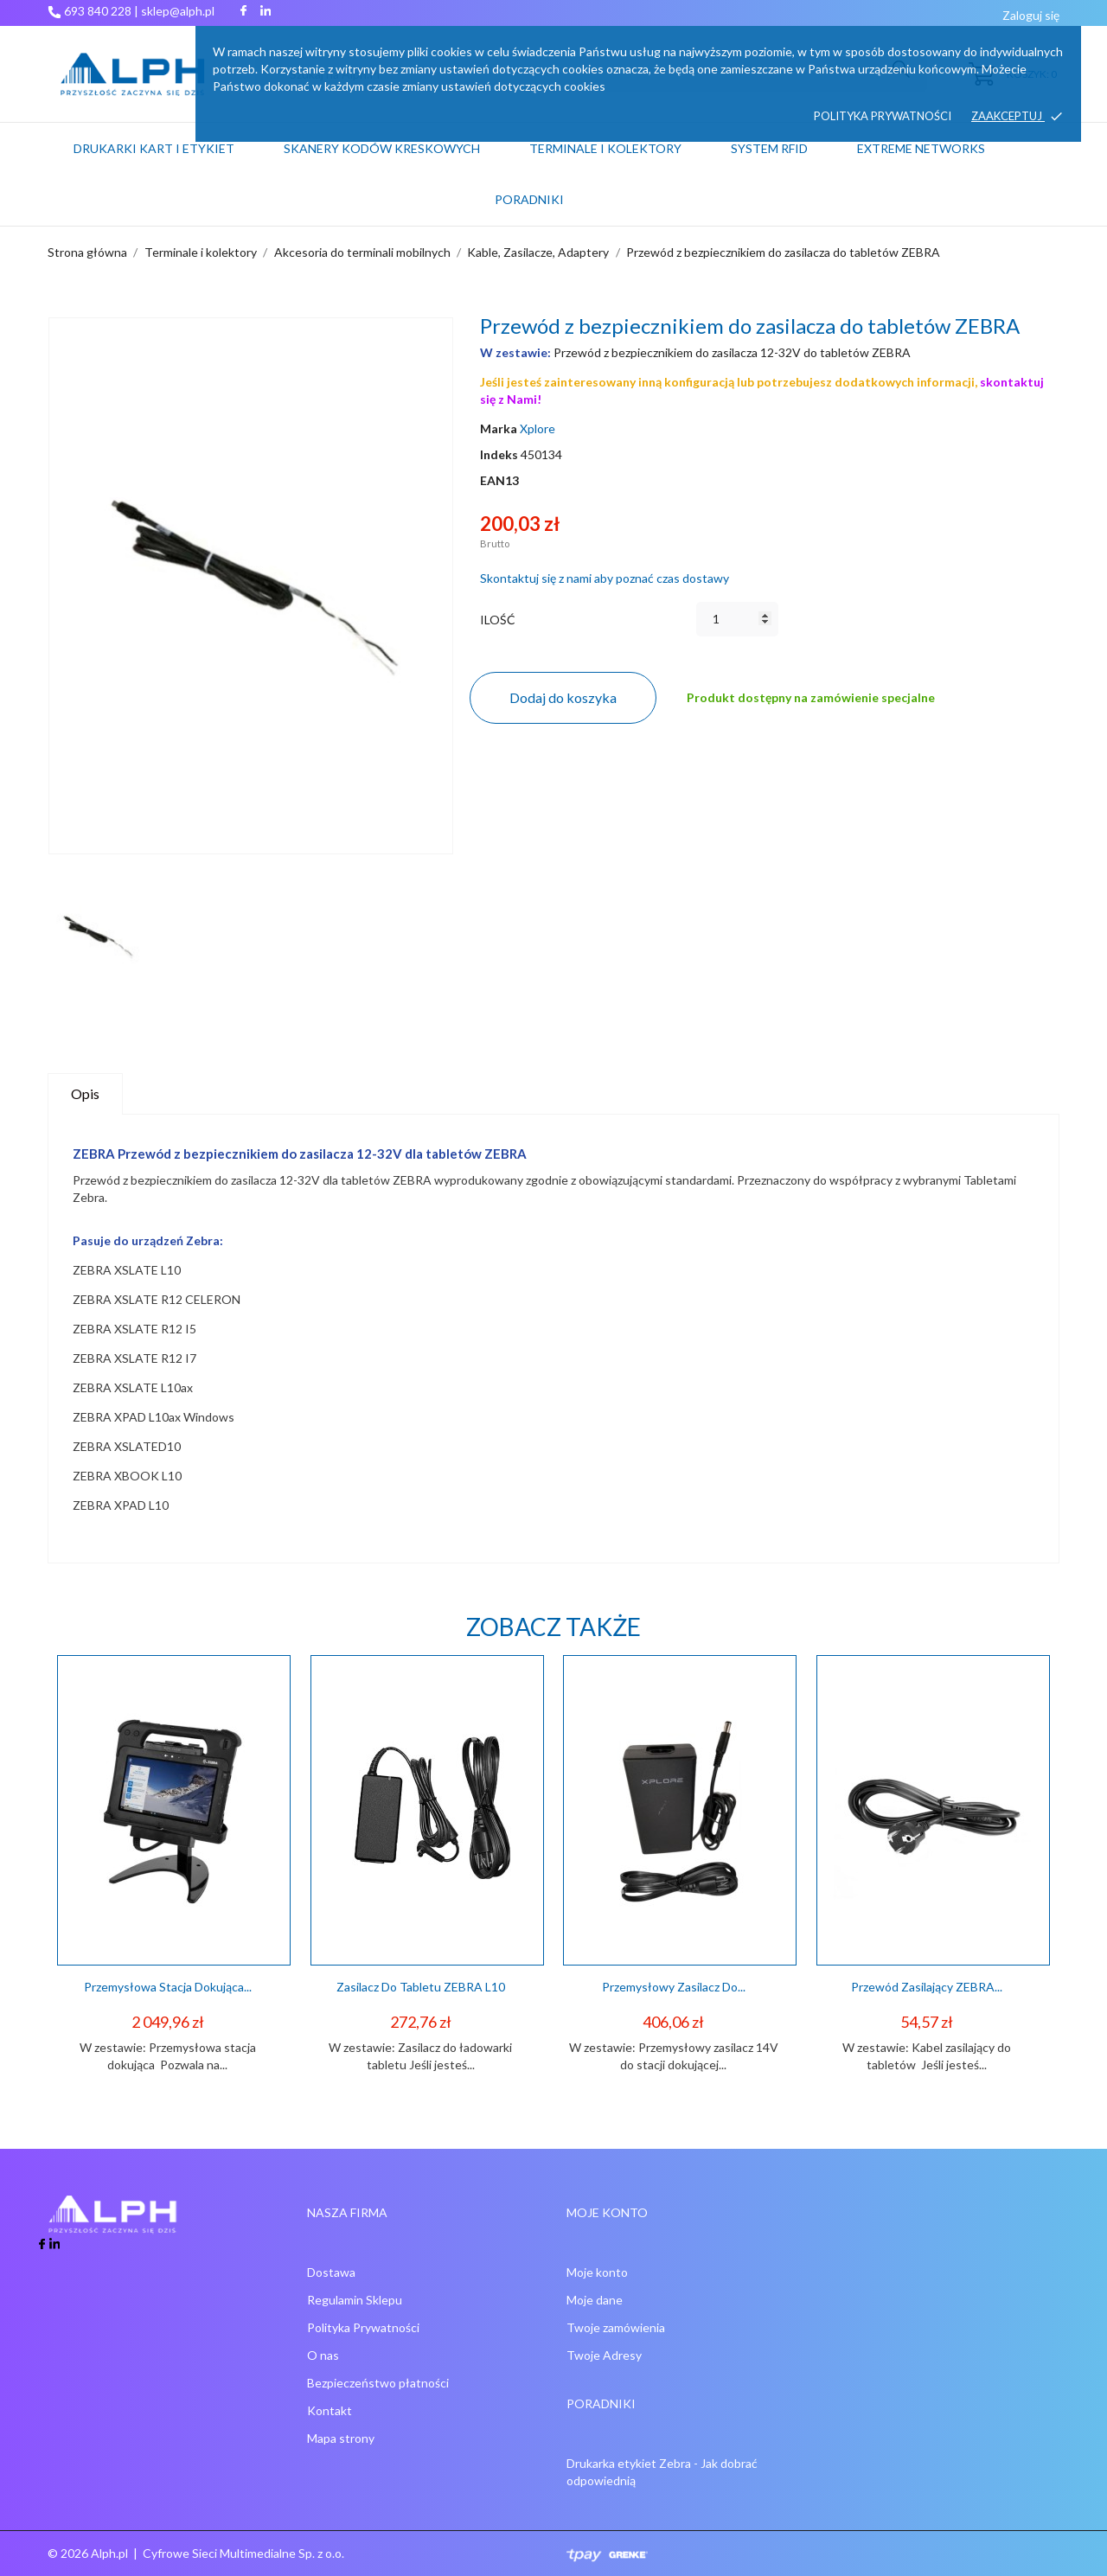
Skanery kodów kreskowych (382, 148)
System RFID (769, 148)
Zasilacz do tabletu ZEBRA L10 (420, 1986)
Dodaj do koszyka (563, 697)
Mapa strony (340, 2438)
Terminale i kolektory (605, 148)
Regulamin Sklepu (354, 2299)
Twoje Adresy (604, 2355)
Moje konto (597, 2272)
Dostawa (331, 2272)
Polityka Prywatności (363, 2327)
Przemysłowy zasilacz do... (673, 1986)
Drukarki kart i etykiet (154, 148)
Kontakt (329, 2410)
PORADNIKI (529, 199)
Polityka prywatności (882, 116)
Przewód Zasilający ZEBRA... (926, 1986)
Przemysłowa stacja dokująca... (168, 1986)
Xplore (537, 428)
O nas (323, 2355)
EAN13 (499, 480)
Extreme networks (921, 148)
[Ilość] (737, 619)
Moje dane (594, 2299)
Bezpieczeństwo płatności (378, 2382)
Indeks (499, 454)
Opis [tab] (85, 1093)
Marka (498, 428)
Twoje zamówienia (615, 2327)
